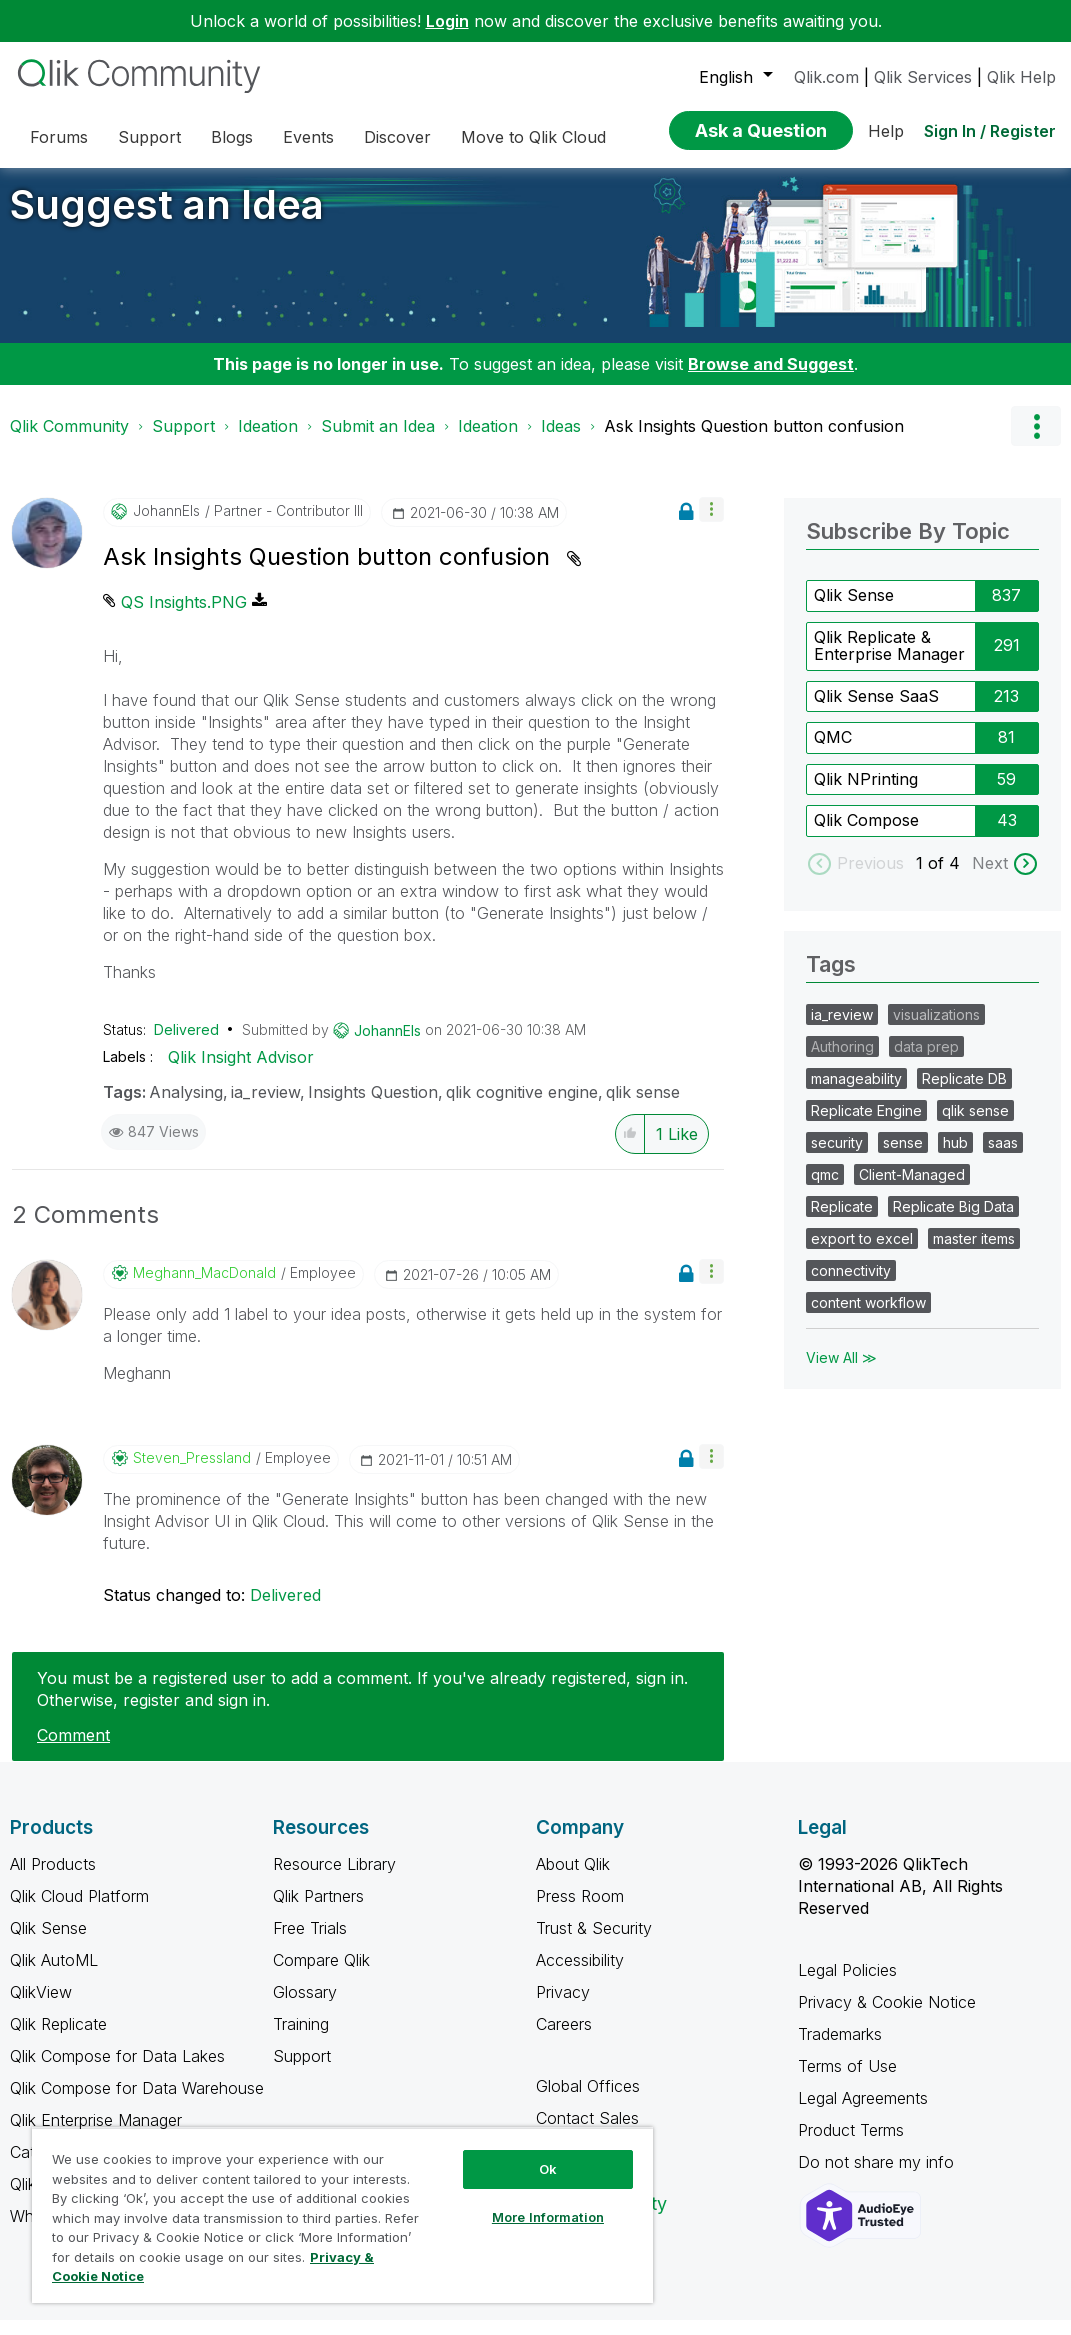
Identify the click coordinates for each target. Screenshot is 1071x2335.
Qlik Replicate (58, 2039)
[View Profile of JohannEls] (166, 526)
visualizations (936, 1029)
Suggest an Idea (167, 219)
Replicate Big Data (953, 1221)
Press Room (580, 1911)
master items (974, 1253)
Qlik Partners (318, 1911)
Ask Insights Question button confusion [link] (754, 441)
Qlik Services (923, 77)
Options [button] (1036, 441)
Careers (564, 2039)
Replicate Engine (866, 1125)
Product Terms (851, 2145)
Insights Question (373, 1107)
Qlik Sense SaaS (876, 711)
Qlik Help (1021, 77)
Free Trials (310, 1943)
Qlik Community (69, 441)
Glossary (305, 2007)
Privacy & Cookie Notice (887, 2017)
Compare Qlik (321, 1975)
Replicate (842, 1221)
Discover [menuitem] (397, 137)
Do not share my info (878, 2177)
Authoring (842, 1061)
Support (183, 441)
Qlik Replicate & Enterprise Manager (889, 661)
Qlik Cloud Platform (79, 1911)
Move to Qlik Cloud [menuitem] (533, 137)
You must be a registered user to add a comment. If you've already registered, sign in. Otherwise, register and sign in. (362, 1704)
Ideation (268, 441)
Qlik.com (826, 77)
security (837, 1157)
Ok (548, 2169)
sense (903, 1157)
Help (886, 131)
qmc (825, 1189)
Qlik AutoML (54, 1975)
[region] (342, 2215)
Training (301, 2039)
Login (447, 21)
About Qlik (573, 1879)
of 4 (946, 878)
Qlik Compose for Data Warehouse (137, 2103)
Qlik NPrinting (866, 794)
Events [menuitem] (308, 137)
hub (955, 1157)
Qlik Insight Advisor (241, 1072)
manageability (856, 1093)
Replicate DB (964, 1093)
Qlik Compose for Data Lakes (117, 2071)
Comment (73, 1750)
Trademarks (840, 2049)
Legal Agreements (863, 2113)
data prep (926, 1061)
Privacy (563, 2007)
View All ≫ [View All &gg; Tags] (841, 1372)
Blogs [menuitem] (232, 137)
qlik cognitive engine (522, 1107)
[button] (711, 524)
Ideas (561, 441)
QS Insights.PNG (184, 617)
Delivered (186, 1044)
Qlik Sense (854, 610)
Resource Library (334, 1879)
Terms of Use (847, 2081)
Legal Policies (847, 1985)
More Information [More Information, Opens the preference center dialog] (548, 2217)
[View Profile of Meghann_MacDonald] (204, 1288)
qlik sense (643, 1107)
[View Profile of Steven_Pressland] (192, 1473)
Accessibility (580, 1975)
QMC (833, 752)
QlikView (41, 2007)
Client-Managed (912, 1189)
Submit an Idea (378, 441)
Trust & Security (594, 1943)
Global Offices (588, 2101)
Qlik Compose (866, 835)
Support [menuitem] (149, 137)
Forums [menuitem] (59, 137)
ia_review (265, 1107)
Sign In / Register (990, 131)
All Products (53, 1879)
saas (1003, 1157)
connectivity (851, 1285)
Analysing (186, 1107)
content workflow (868, 1317)
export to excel (862, 1253)
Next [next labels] (990, 878)
